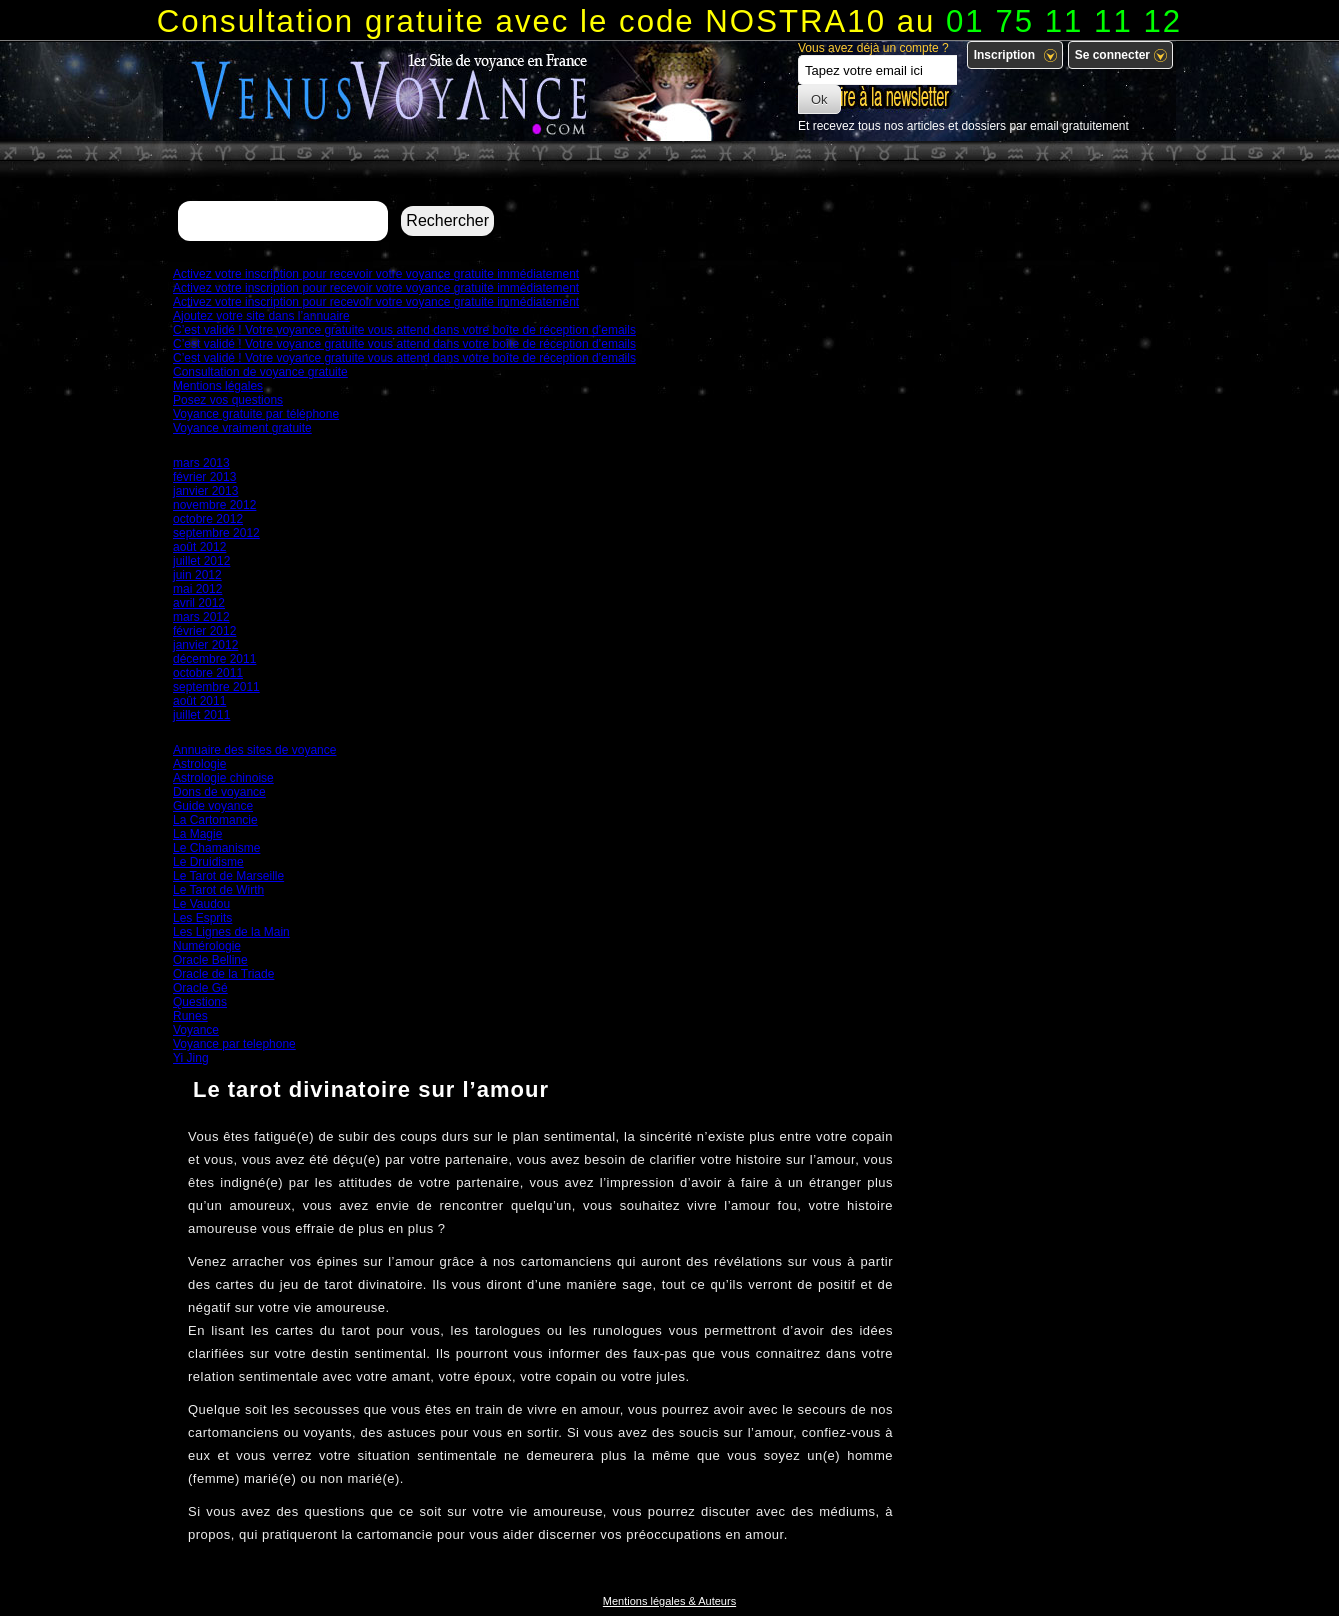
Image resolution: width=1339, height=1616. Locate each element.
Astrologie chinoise (223, 778)
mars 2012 (201, 617)
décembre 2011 (214, 659)
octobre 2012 (208, 519)
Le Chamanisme (216, 848)
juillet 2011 (201, 715)
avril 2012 (199, 603)
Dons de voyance (219, 792)
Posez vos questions (228, 400)
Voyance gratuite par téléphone (256, 414)
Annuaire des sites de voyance (254, 750)
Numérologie (207, 946)
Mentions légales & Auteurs (669, 1601)
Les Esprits (202, 918)
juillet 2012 (201, 561)
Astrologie (199, 764)
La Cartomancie (215, 820)
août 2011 (199, 701)
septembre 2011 (216, 687)
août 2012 (199, 547)
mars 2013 (201, 463)
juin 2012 (197, 575)
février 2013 (204, 477)
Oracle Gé (200, 988)
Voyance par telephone (234, 1044)
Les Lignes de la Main (231, 932)
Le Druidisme (208, 862)
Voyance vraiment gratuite (242, 428)
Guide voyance (213, 806)
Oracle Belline (210, 960)
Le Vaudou (201, 904)
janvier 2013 (205, 491)
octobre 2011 (208, 673)
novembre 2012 (214, 505)
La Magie (197, 834)
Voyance (196, 1030)
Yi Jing (191, 1058)
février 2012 (204, 631)
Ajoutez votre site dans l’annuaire (261, 316)
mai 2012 (197, 589)
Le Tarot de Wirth (218, 890)
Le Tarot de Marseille (228, 876)
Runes (190, 1016)
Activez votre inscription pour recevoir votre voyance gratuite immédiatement (376, 274)
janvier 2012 (205, 645)
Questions (200, 1002)
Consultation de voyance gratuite (260, 372)
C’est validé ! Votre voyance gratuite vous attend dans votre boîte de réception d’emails (404, 330)
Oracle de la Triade (223, 974)
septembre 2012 (216, 533)
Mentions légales (218, 386)
